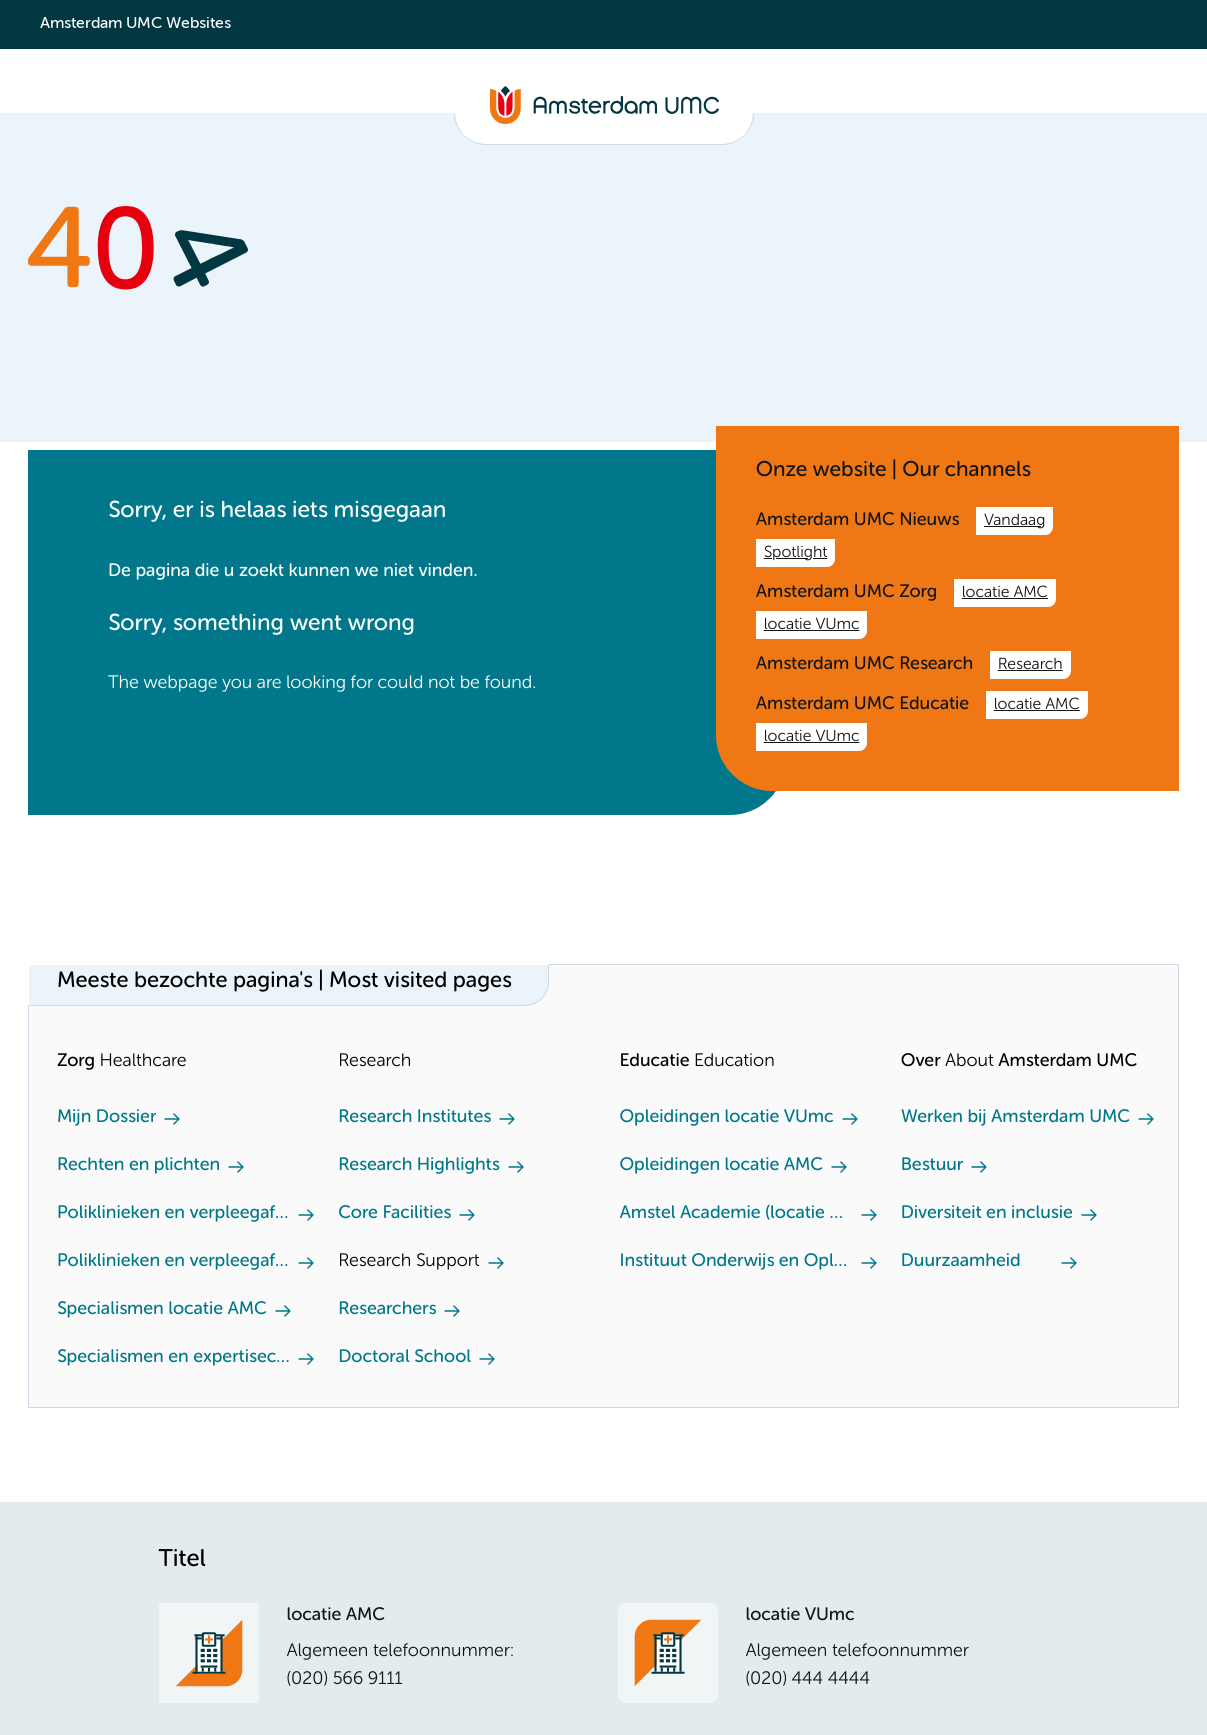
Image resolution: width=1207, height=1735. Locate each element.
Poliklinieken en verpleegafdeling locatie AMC (173, 1214)
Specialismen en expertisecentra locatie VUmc (173, 1358)
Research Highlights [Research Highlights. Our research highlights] (418, 1166)
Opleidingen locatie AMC (722, 1166)
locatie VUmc (812, 625)
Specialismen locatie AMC (162, 1310)
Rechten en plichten (138, 1166)
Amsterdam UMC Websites (135, 24)
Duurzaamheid (961, 1262)
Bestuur (932, 1166)
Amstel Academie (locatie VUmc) (736, 1214)
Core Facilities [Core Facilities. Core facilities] (394, 1214)
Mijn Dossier (106, 1118)
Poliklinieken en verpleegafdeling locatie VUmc (173, 1262)
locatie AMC (1005, 593)
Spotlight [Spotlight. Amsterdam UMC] (796, 553)
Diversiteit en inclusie (987, 1214)
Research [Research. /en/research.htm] (1030, 665)
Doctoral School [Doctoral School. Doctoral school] (404, 1358)
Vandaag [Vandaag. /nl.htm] (1014, 521)
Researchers (387, 1310)
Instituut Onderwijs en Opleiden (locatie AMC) (736, 1262)
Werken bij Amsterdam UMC (1015, 1118)
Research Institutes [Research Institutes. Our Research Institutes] (414, 1118)
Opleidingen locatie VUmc (727, 1118)
